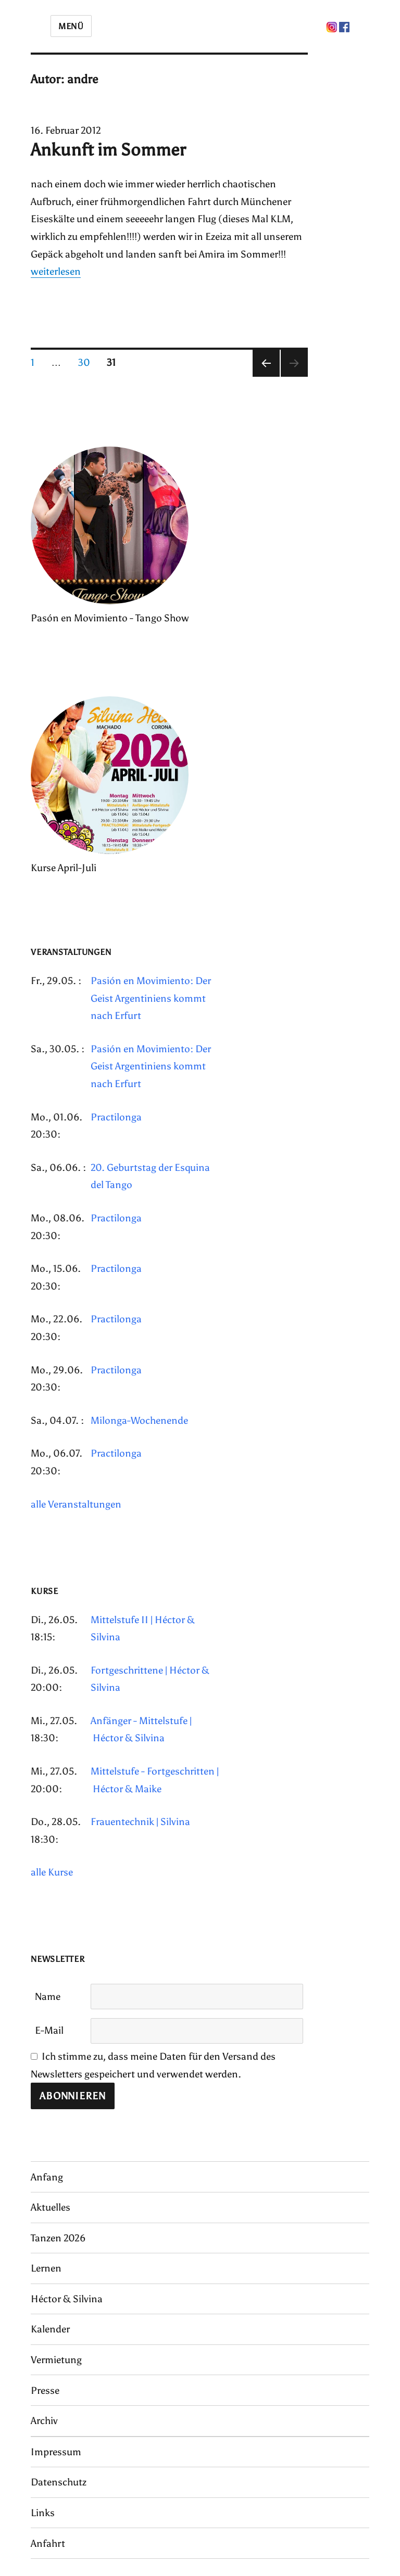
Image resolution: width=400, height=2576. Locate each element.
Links (43, 2513)
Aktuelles (50, 2207)
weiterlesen (56, 271)
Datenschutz (58, 2482)
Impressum (56, 2452)
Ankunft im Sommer (108, 149)
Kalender (50, 2329)
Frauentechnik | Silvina (140, 1822)
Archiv (44, 2421)
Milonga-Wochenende (139, 1420)
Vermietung (56, 2360)
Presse (45, 2390)
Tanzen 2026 (58, 2238)
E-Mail (49, 2030)
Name (47, 1997)
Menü (71, 26)
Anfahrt (48, 2543)
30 (88, 362)
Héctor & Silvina (67, 2299)
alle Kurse (52, 1872)
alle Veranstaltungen (76, 1504)
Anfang (47, 2177)
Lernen (46, 2268)
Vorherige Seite (266, 376)
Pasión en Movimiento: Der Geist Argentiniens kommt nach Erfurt (151, 998)
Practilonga (116, 1117)
